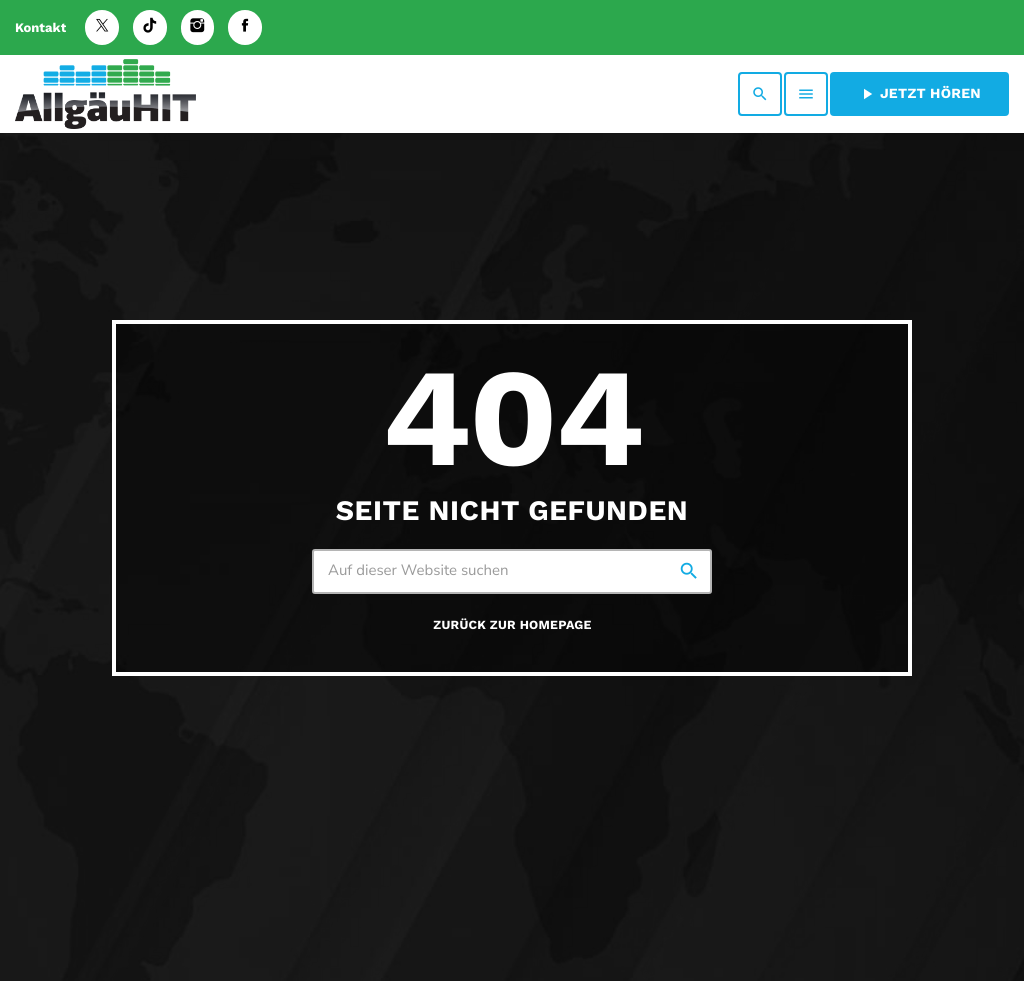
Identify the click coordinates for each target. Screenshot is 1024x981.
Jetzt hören (919, 94)
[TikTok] (150, 27)
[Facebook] (245, 27)
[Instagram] (198, 27)
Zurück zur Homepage (512, 625)
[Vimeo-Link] (105, 94)
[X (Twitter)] (102, 27)
